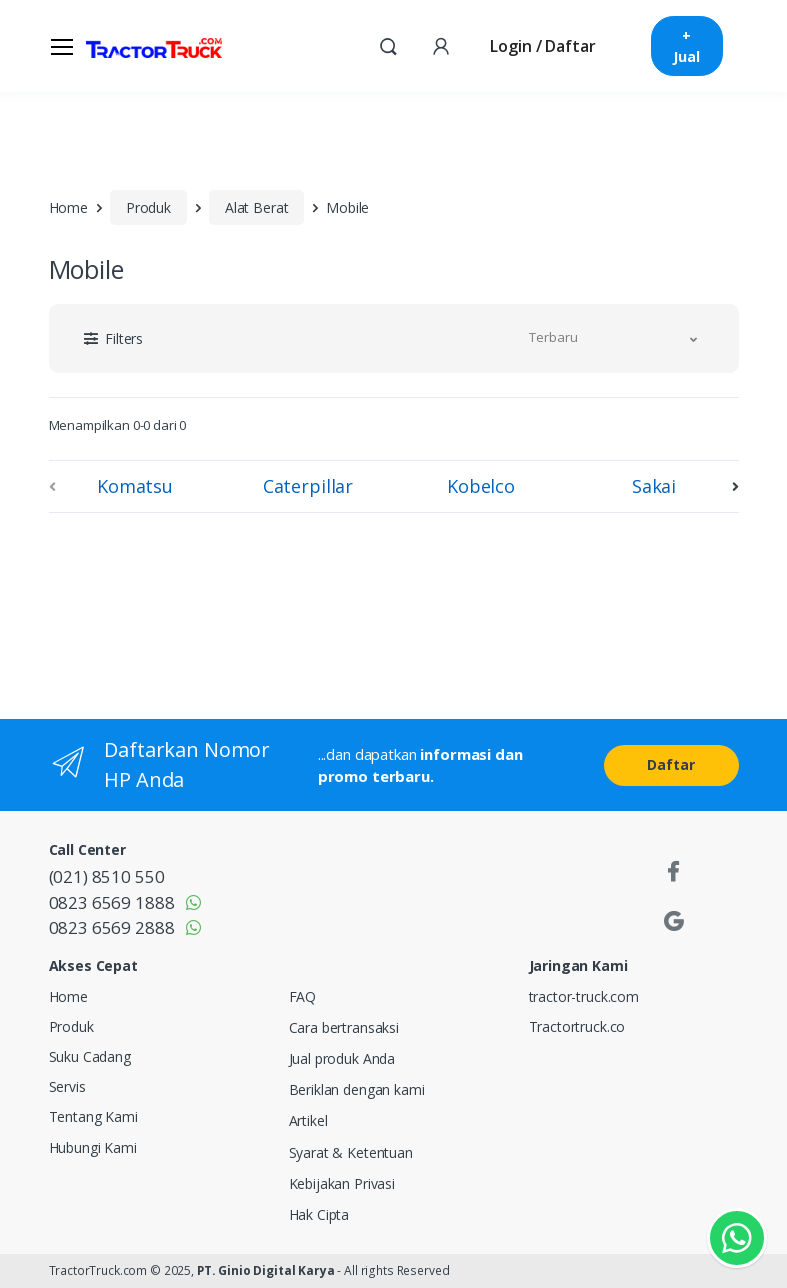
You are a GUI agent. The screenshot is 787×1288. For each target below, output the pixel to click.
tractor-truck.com (584, 996)
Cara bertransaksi (344, 1027)
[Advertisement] (214, 612)
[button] (388, 45)
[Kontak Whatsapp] (737, 1238)
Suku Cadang (90, 1056)
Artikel (308, 1120)
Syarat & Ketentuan (351, 1152)
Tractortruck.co (577, 1026)
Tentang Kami (93, 1116)
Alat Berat (257, 207)
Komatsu (135, 486)
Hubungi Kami (93, 1147)
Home (68, 207)
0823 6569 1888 (112, 902)
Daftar (670, 764)
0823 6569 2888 (112, 927)
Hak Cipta (319, 1214)
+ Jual (686, 46)
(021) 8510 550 (107, 876)
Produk (148, 207)
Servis (67, 1086)
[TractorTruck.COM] (154, 46)
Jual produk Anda (342, 1058)
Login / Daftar (542, 46)
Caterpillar (308, 486)
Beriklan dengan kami (357, 1089)
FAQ (303, 996)
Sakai (654, 486)
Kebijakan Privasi (342, 1183)
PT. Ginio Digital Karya (266, 1270)
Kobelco (481, 486)
